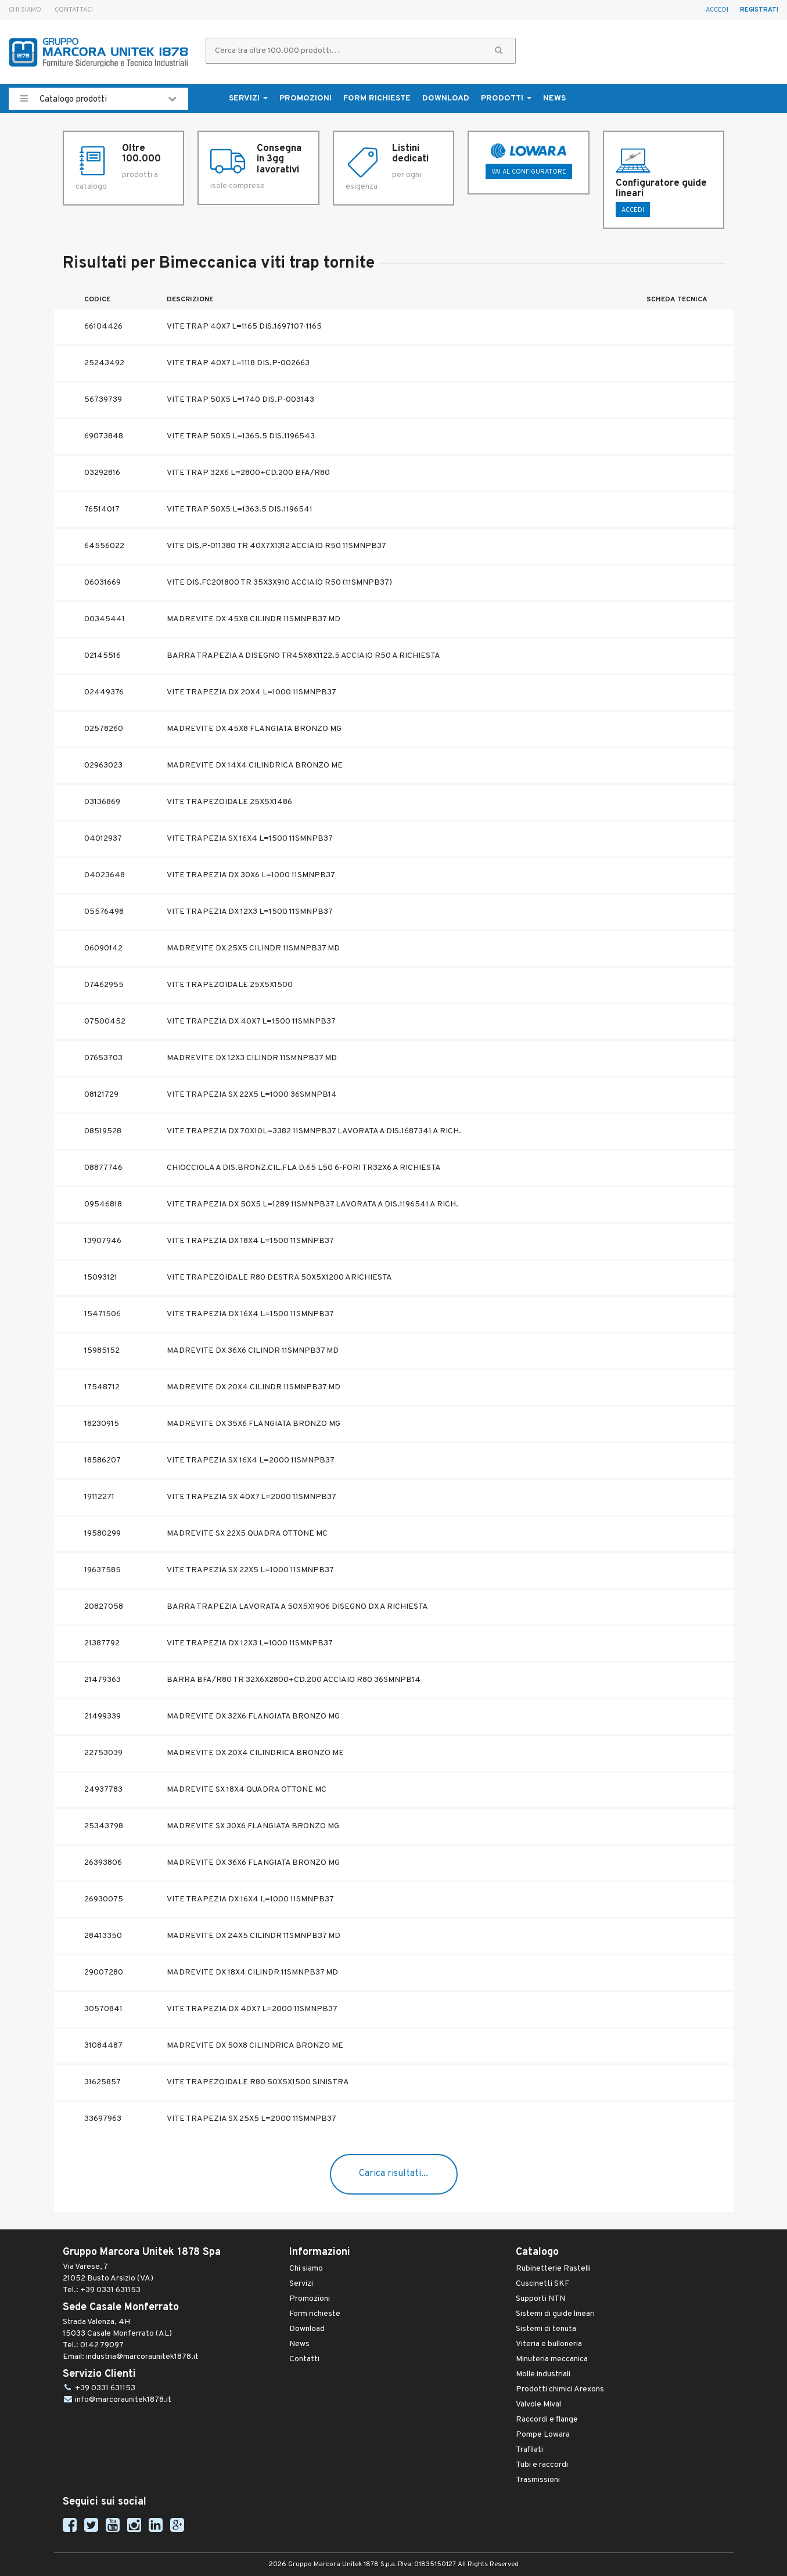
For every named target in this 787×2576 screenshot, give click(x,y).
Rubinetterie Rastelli (553, 2269)
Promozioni (305, 98)
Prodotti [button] (506, 98)
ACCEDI (632, 210)
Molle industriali (543, 2374)
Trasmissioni (538, 2480)
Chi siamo (25, 10)
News (554, 98)
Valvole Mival (538, 2404)
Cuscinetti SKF (542, 2284)
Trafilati (529, 2450)
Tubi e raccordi (542, 2465)
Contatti (304, 2359)
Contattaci (74, 10)
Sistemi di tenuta (546, 2329)
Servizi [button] (248, 98)
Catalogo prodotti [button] (98, 99)
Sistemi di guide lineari (555, 2314)
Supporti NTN (540, 2299)
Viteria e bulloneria (549, 2344)
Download (445, 98)
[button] (499, 51)
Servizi (301, 2284)
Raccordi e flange (547, 2419)
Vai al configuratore (528, 172)
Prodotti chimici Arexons (560, 2389)
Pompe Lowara (543, 2435)
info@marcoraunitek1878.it (123, 2400)
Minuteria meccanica (552, 2359)
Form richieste (377, 98)
